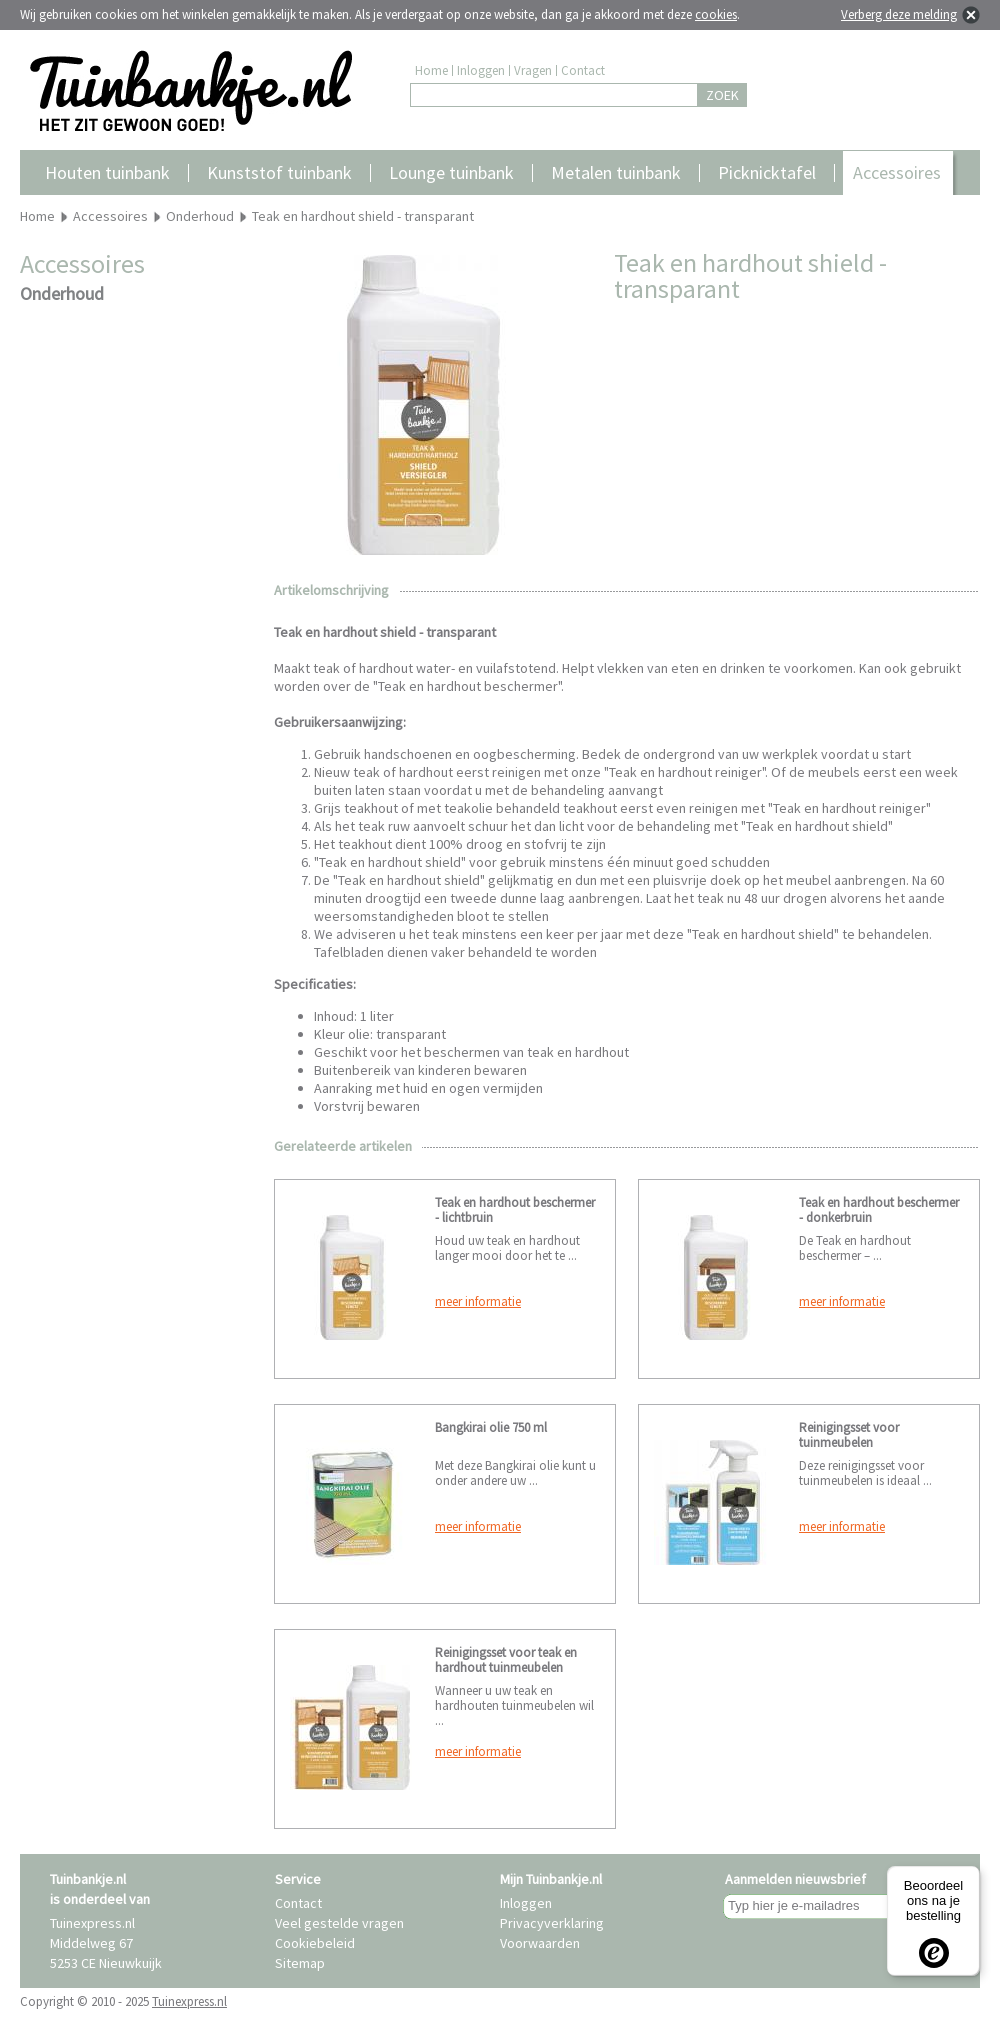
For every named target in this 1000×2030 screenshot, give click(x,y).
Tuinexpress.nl (189, 2001)
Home (431, 70)
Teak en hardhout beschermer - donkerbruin (879, 1210)
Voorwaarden (540, 1943)
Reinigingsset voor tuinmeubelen (849, 1435)
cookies (716, 14)
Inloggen (481, 70)
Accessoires (897, 172)
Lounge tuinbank (451, 172)
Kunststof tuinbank (279, 172)
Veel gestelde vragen (339, 1923)
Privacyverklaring (552, 1923)
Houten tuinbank (107, 172)
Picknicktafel (767, 172)
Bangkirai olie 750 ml (491, 1427)
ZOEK (722, 95)
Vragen (533, 70)
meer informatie (478, 1301)
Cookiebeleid (315, 1943)
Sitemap (300, 1963)
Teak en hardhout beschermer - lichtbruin (515, 1210)
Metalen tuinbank (616, 172)
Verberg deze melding (899, 14)
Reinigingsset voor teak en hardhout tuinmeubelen (506, 1660)
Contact (583, 70)
